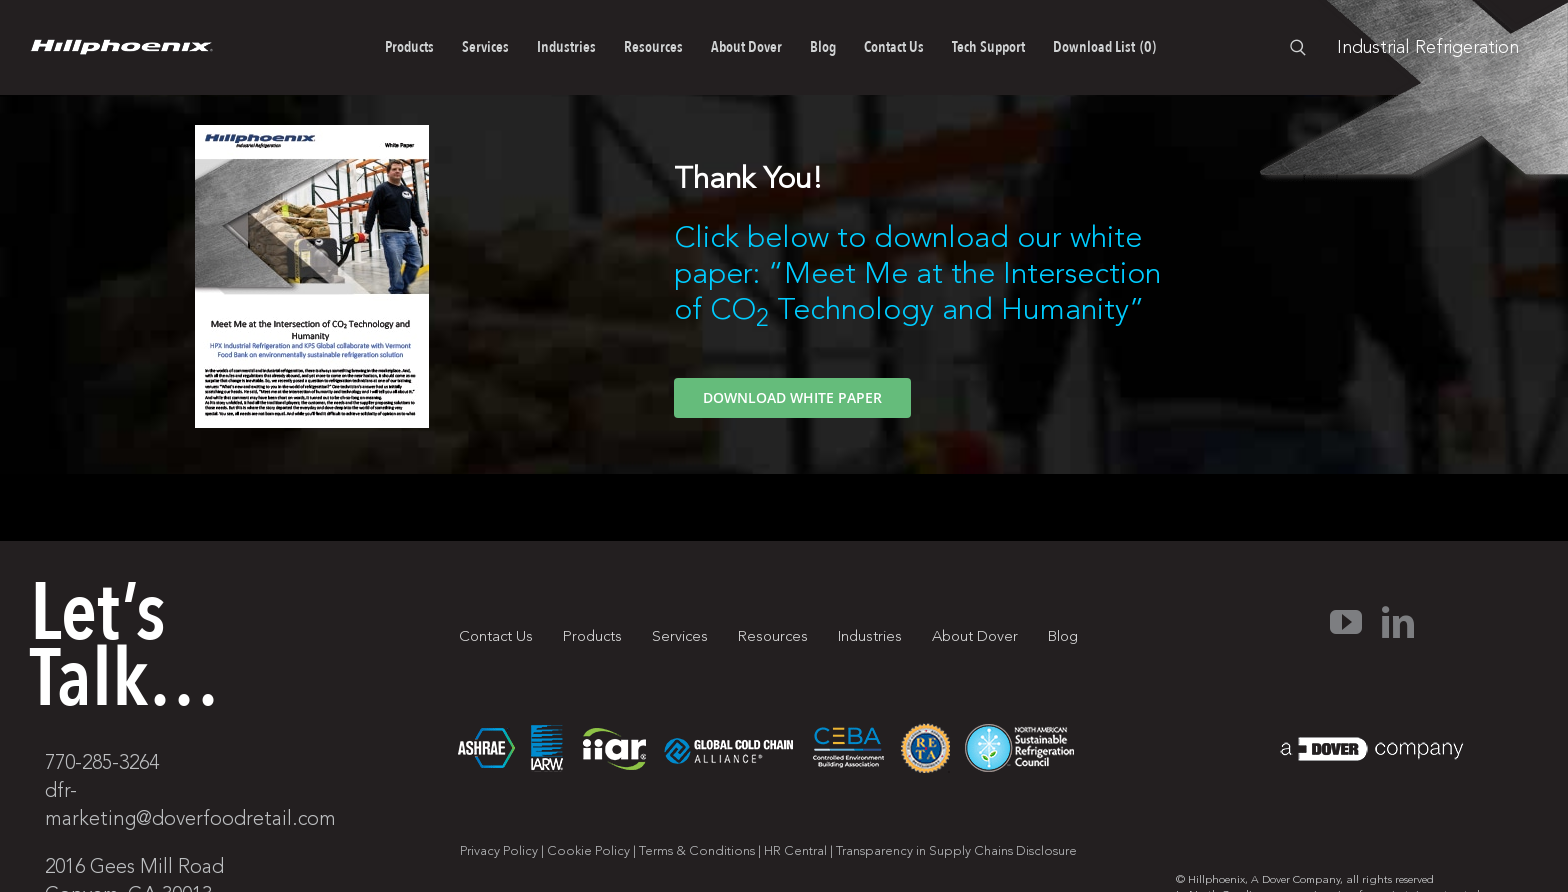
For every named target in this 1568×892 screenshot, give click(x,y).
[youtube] (1346, 622)
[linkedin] (1398, 622)
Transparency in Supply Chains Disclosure (956, 851)
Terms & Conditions (697, 851)
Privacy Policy (499, 851)
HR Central (795, 851)
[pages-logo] (121, 48)
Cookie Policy (588, 851)
